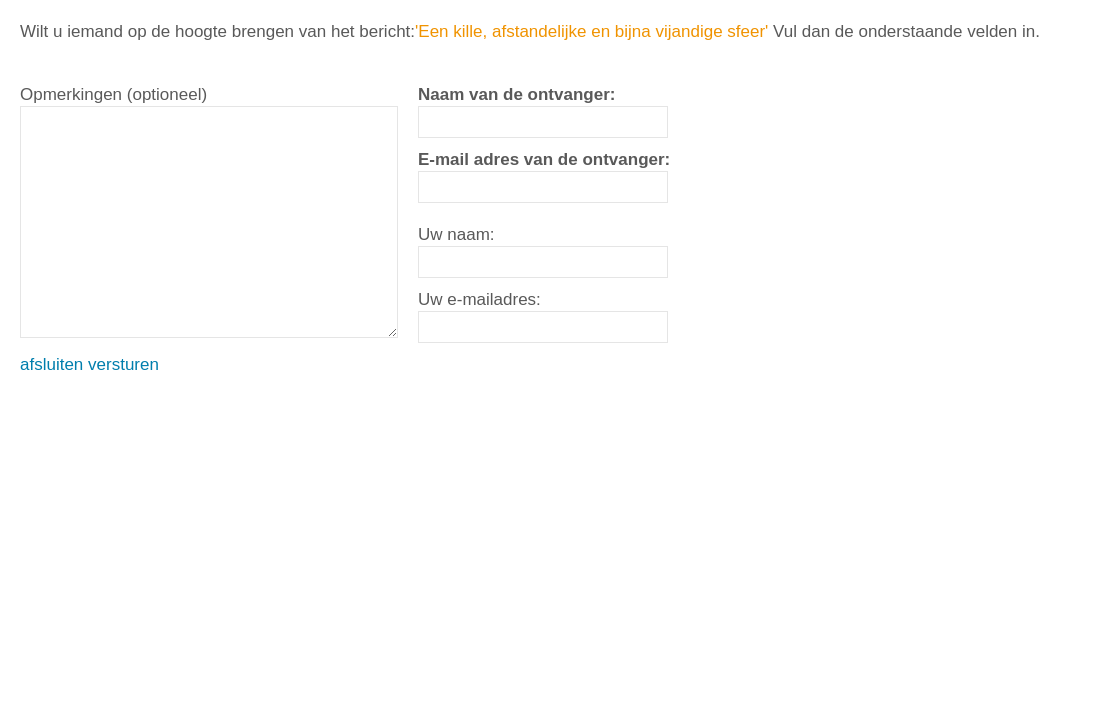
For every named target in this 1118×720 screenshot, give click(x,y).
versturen (123, 364)
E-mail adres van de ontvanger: (544, 159)
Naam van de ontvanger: (516, 94)
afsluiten (51, 364)
